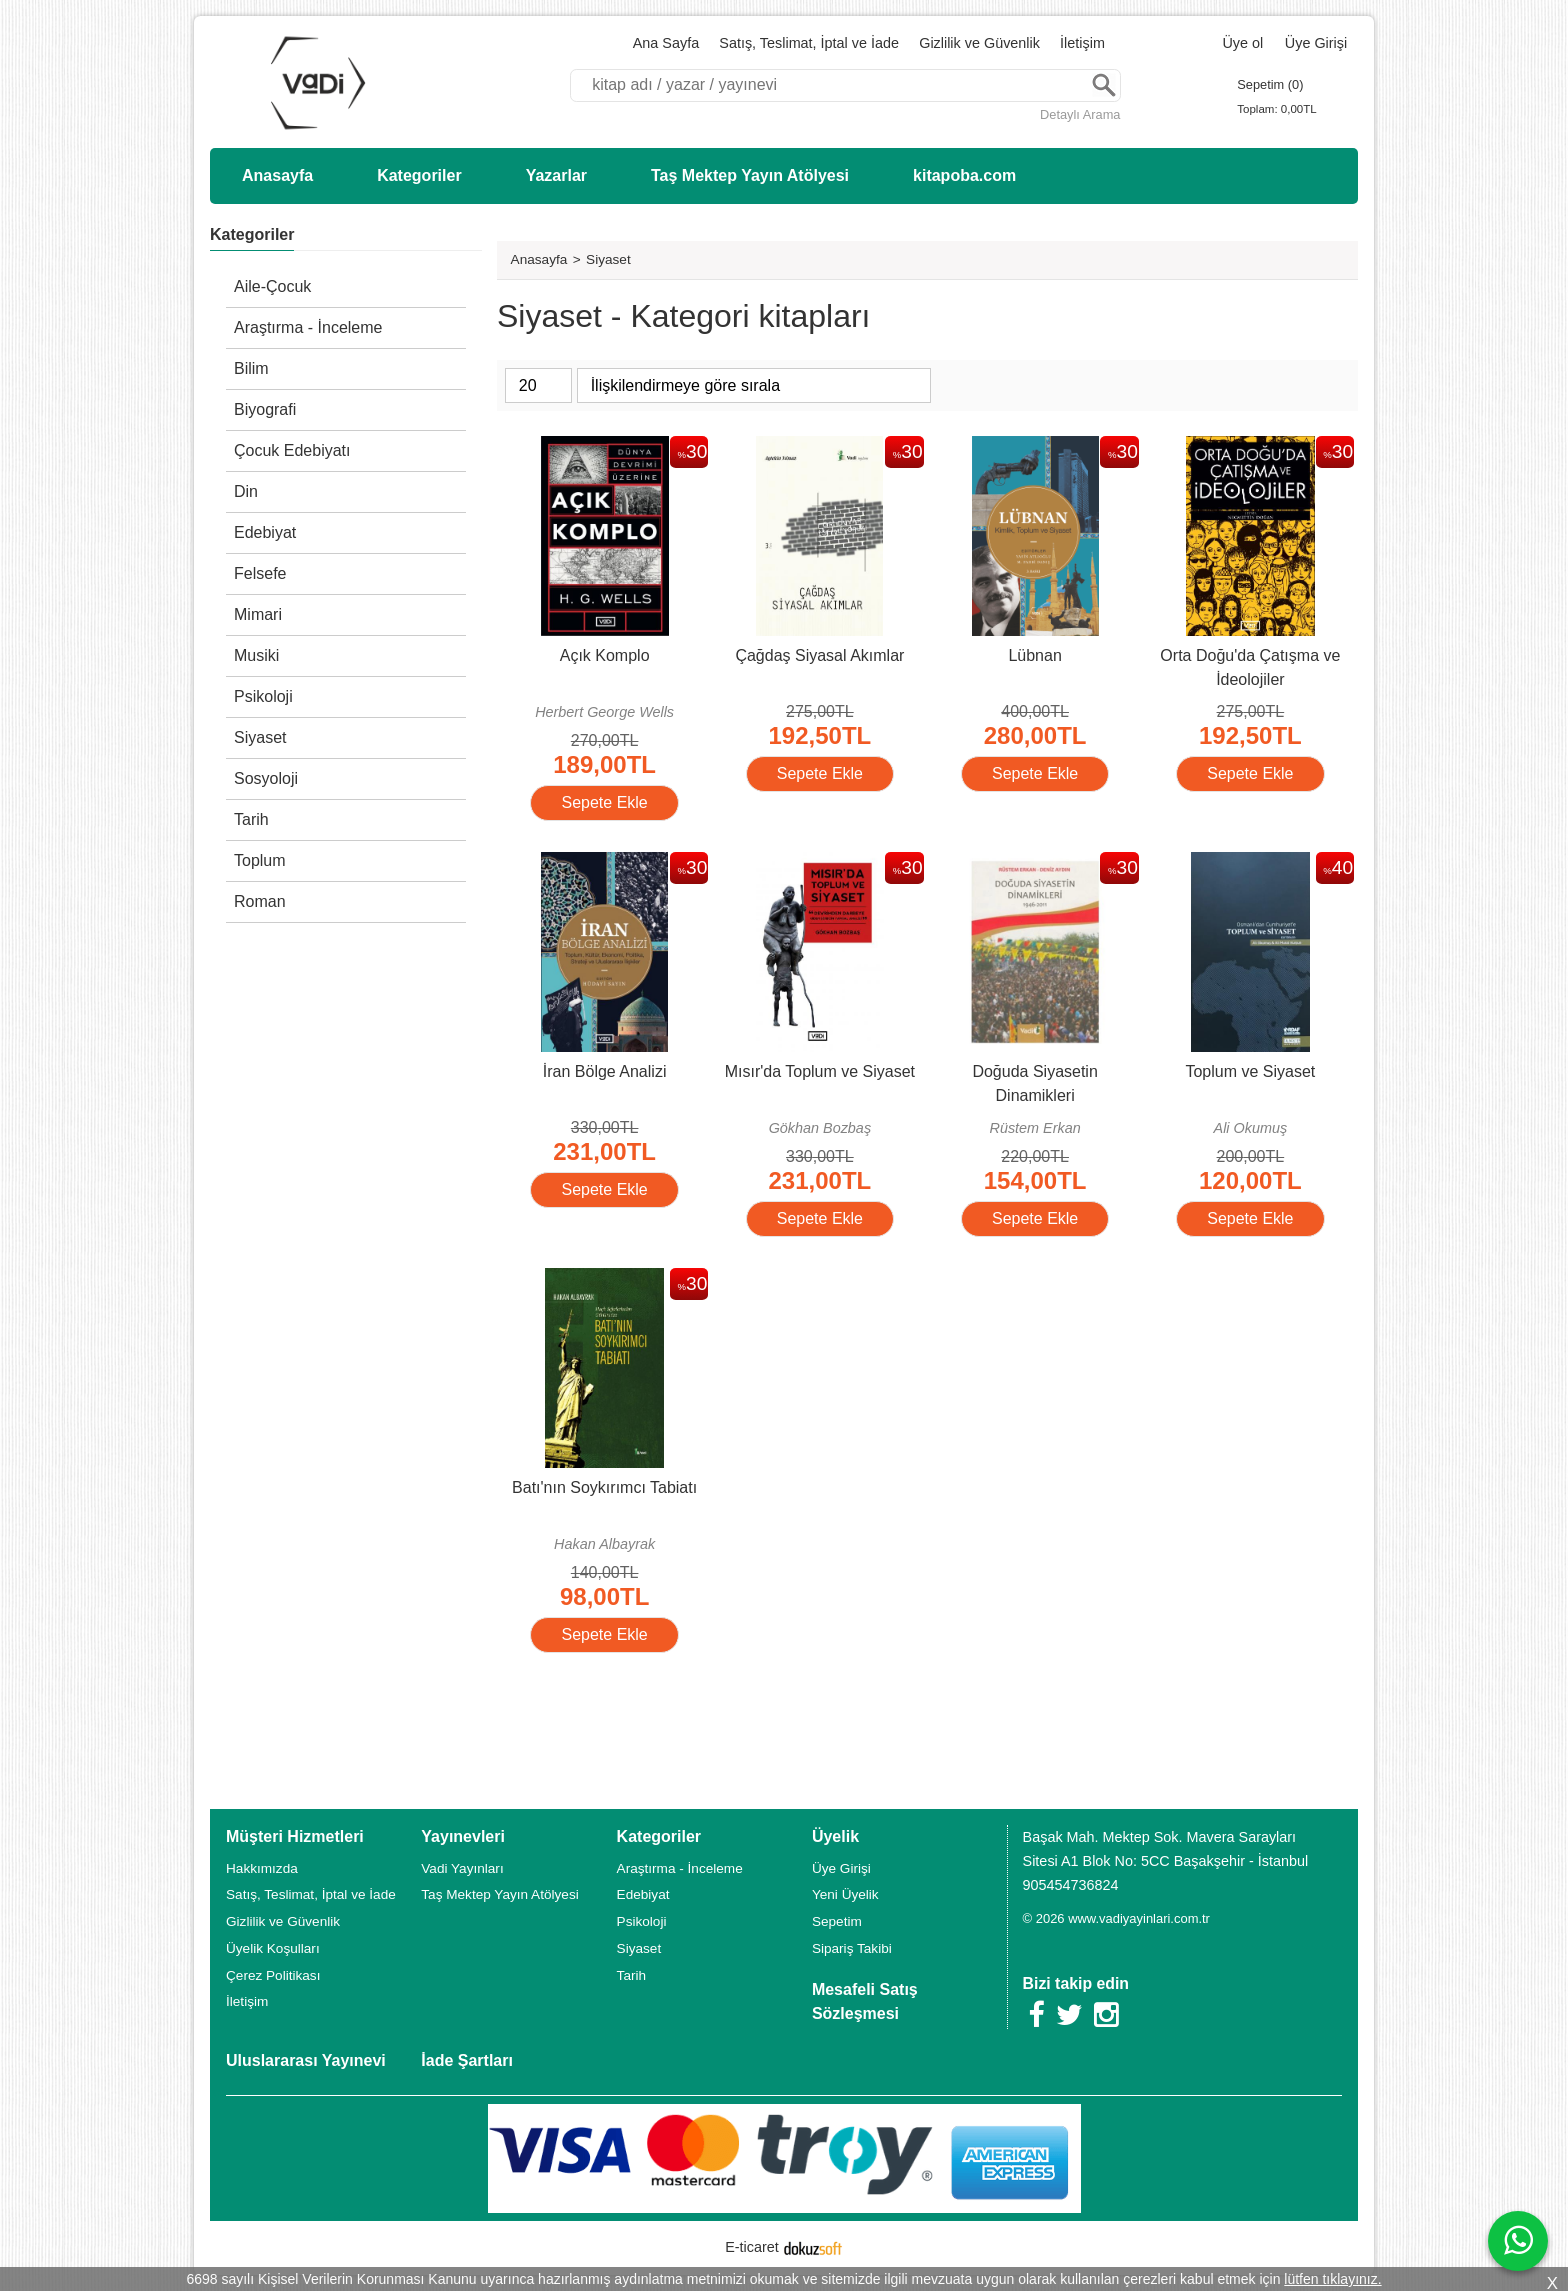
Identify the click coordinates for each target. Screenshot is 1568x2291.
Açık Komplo (605, 655)
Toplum (260, 860)
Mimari (258, 614)
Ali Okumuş (1251, 1128)
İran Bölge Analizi (605, 1071)
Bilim (251, 368)
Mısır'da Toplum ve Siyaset (820, 1071)
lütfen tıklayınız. (1332, 2279)
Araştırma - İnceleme (308, 327)
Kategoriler (252, 234)
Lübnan (1034, 655)
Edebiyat (265, 532)
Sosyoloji (266, 778)
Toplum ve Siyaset (1250, 1071)
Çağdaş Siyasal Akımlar (819, 655)
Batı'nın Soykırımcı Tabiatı (604, 1487)
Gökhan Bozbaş (820, 1128)
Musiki (256, 655)
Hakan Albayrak (604, 1544)
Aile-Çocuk (272, 286)
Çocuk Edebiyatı (292, 450)
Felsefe (260, 573)
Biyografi (265, 409)
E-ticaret (752, 2247)
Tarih (251, 819)
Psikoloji (263, 696)
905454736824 (1071, 1885)
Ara (1104, 85)
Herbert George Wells (604, 712)
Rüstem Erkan (1035, 1128)
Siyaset (260, 737)
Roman (260, 901)
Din (246, 491)
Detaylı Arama (1080, 114)
